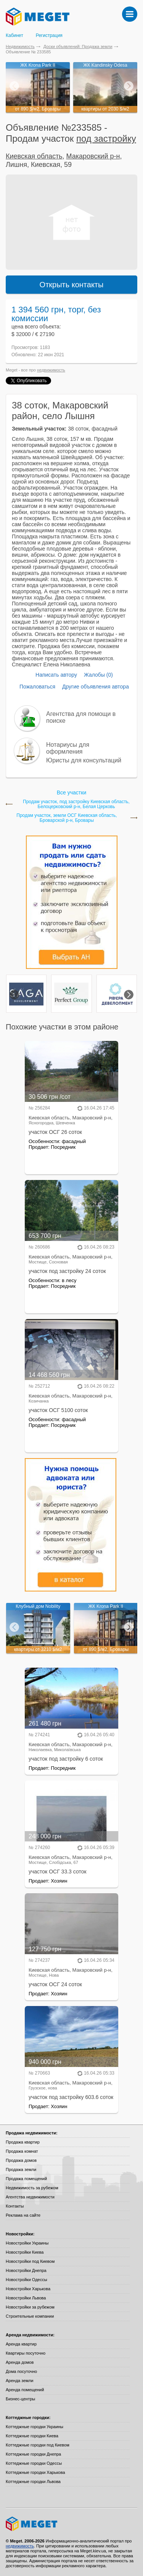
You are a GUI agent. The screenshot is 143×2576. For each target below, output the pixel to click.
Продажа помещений (26, 2178)
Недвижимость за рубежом (32, 2187)
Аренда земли (19, 2380)
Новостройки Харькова (28, 2288)
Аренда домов (20, 2362)
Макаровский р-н (93, 156)
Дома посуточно (21, 2371)
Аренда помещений (25, 2389)
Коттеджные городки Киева (32, 2436)
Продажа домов (21, 2160)
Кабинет (14, 35)
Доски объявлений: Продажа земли (77, 46)
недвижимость (51, 370)
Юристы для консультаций (83, 760)
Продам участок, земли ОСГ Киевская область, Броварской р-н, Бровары (66, 818)
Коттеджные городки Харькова (35, 2472)
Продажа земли (21, 2169)
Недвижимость (20, 46)
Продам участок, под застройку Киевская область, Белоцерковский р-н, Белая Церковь (76, 804)
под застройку (106, 138)
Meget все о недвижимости (71, 2524)
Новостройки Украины (27, 2243)
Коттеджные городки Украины (34, 2426)
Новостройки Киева (24, 2252)
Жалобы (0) (98, 675)
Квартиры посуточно (25, 2353)
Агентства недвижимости (30, 2197)
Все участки (71, 792)
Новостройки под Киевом (30, 2261)
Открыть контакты (72, 284)
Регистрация (49, 35)
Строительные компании (30, 2316)
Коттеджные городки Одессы (34, 2463)
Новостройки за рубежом (30, 2307)
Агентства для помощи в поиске (81, 717)
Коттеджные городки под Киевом (37, 2445)
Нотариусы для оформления (67, 748)
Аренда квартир (21, 2344)
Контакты (15, 2206)
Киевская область (34, 156)
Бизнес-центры (20, 2399)
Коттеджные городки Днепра (33, 2454)
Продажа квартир (23, 2142)
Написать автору (56, 675)
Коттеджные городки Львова (33, 2481)
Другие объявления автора (95, 687)
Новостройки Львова (26, 2298)
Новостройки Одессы (26, 2279)
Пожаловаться (37, 687)
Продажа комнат (22, 2151)
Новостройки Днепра (26, 2270)
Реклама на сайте (23, 2215)
